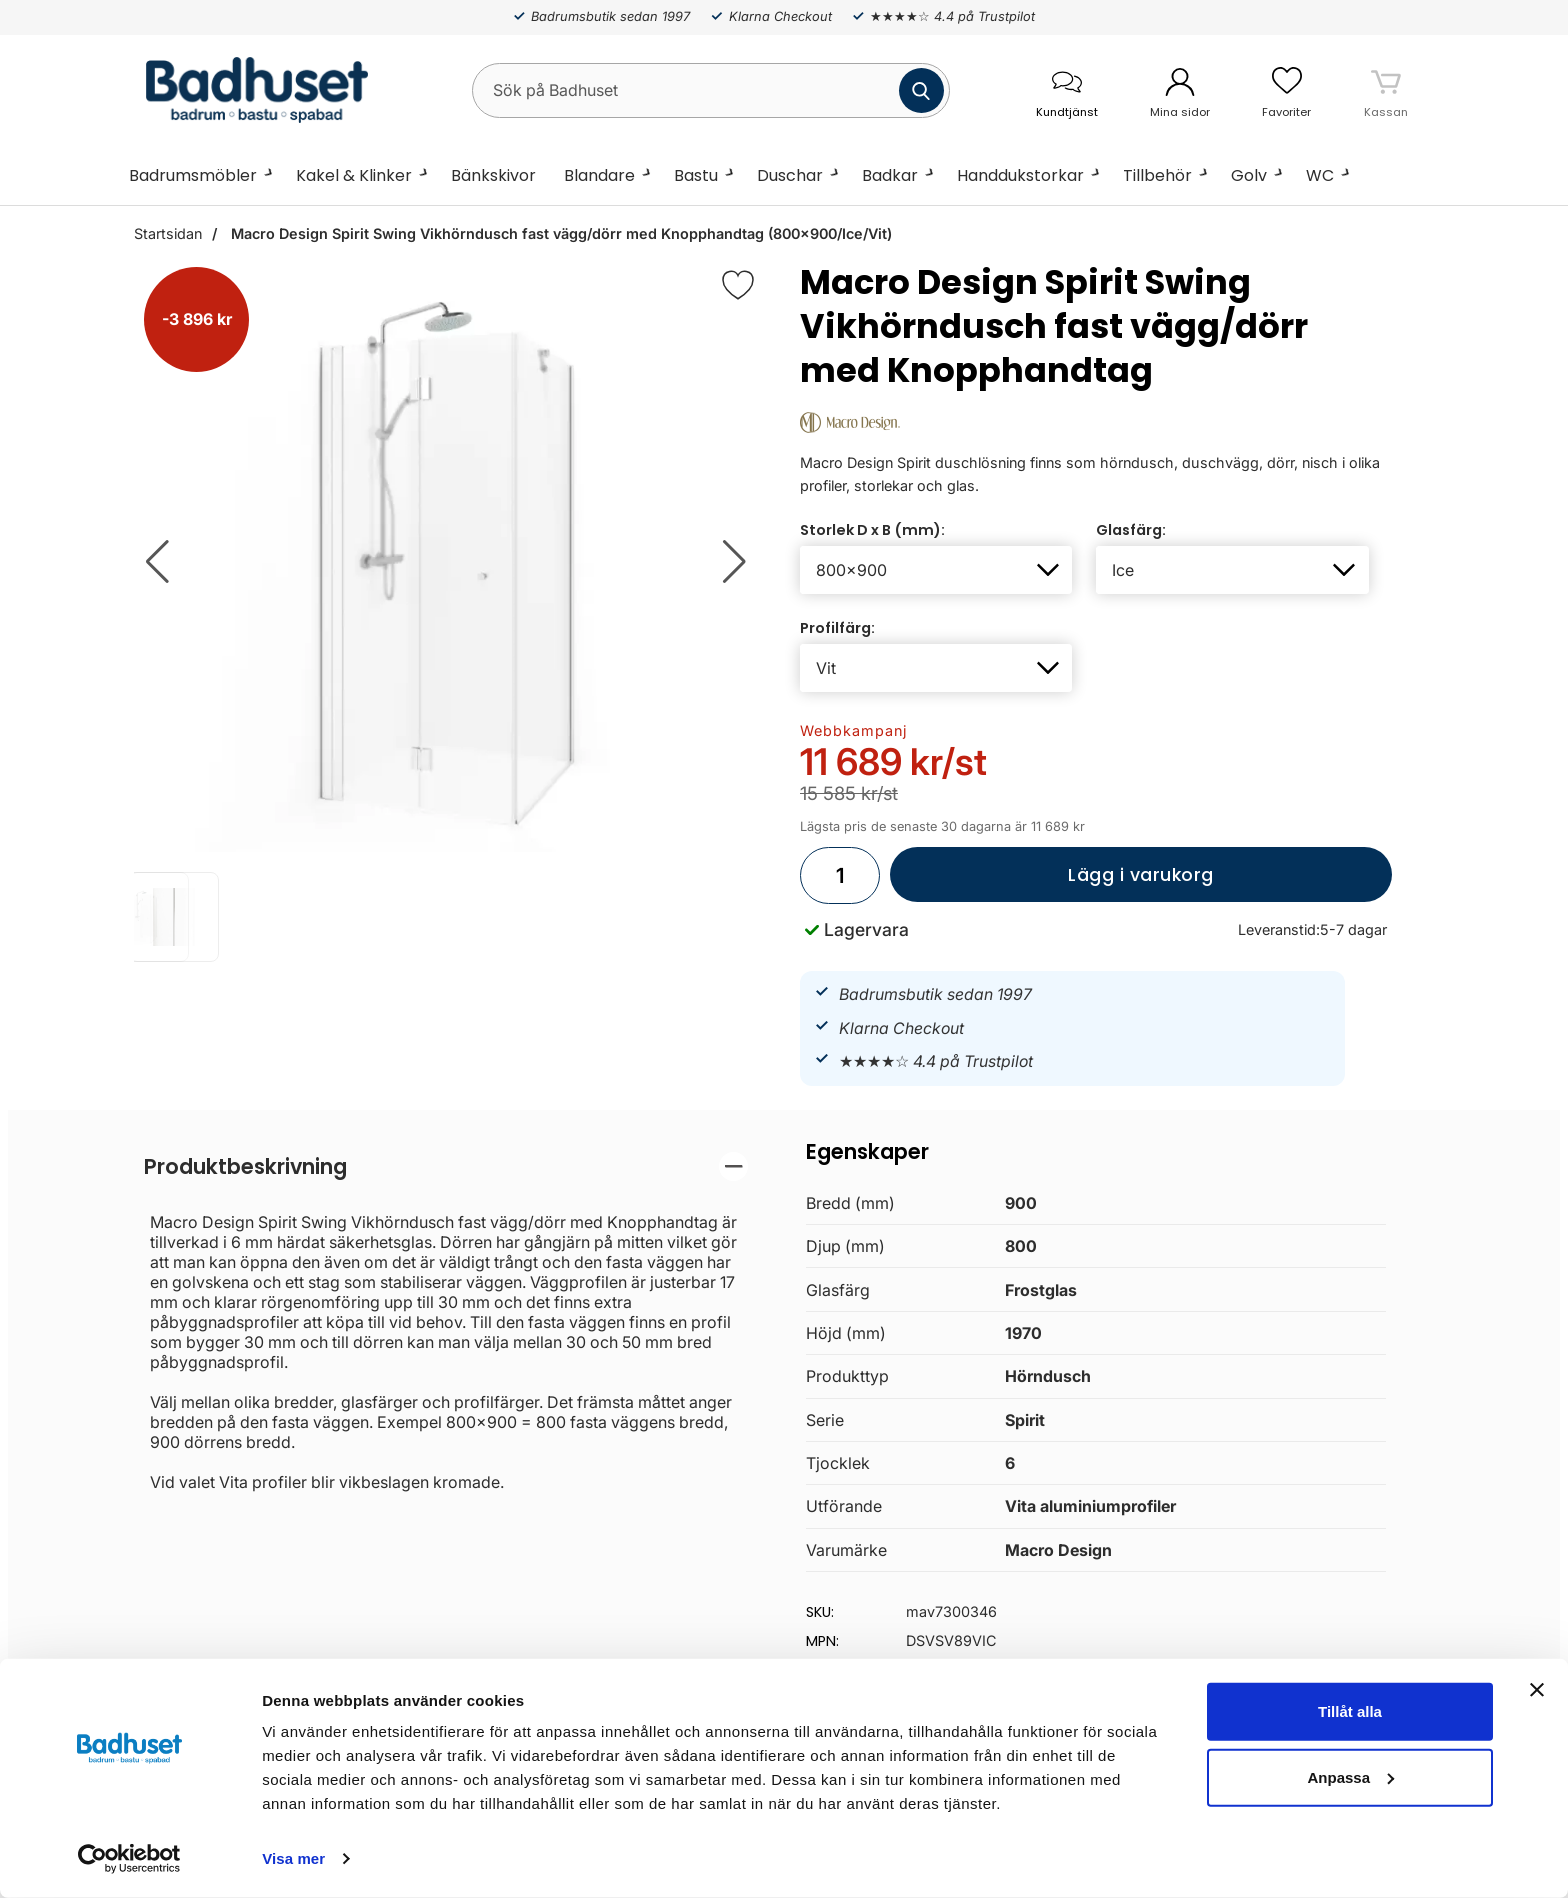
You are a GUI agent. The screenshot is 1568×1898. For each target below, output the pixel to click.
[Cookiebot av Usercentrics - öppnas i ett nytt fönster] (129, 1859)
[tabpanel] (446, 1322)
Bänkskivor (493, 175)
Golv (1249, 175)
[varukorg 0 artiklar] (1386, 90)
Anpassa (1350, 1776)
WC (1320, 175)
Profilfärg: (837, 628)
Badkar (890, 175)
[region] (446, 1166)
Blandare (599, 175)
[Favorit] (738, 285)
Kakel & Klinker (354, 175)
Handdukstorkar (1020, 175)
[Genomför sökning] (921, 90)
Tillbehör (1157, 175)
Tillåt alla (1350, 1711)
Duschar (790, 175)
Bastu (696, 175)
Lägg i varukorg (1052, 883)
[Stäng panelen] (1537, 1690)
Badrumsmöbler (193, 175)
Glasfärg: (1131, 530)
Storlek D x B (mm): (872, 530)
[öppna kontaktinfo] (1066, 90)
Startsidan (168, 233)
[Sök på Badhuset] (711, 90)
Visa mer (293, 1858)
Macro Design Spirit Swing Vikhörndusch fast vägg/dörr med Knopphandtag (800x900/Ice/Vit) (559, 233)
